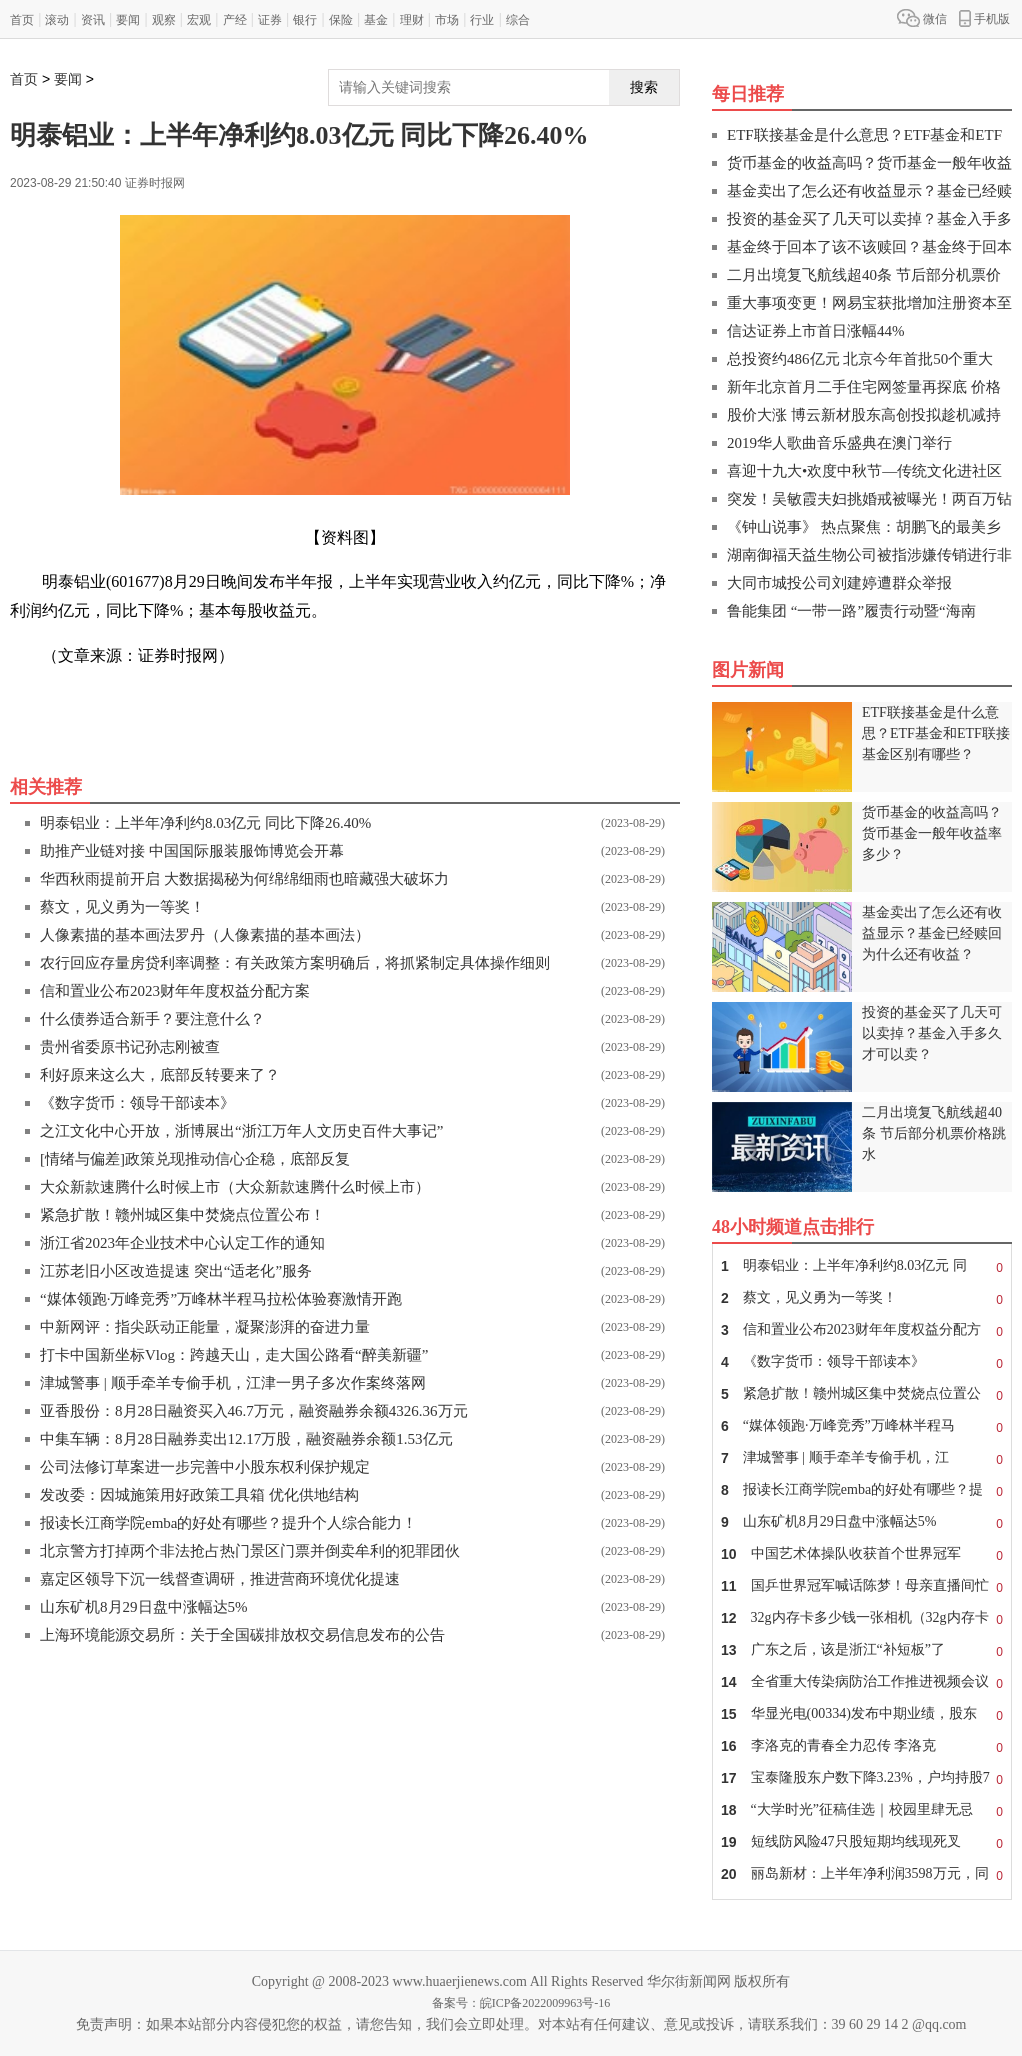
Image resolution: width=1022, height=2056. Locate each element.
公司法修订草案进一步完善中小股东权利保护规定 (205, 1467)
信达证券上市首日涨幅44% (816, 331)
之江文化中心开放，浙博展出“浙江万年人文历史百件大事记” (241, 1131)
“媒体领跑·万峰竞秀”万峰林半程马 (862, 1426)
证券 (270, 20)
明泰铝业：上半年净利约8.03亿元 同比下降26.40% (205, 823)
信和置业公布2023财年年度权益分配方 (862, 1330)
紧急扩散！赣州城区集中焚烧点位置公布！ (182, 1215)
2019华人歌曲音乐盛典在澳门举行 (839, 443)
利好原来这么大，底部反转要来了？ (160, 1075)
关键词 (66, 700)
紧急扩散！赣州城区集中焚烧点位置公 (862, 1394)
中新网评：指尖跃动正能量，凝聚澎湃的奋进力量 (205, 1327)
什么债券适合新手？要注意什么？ (152, 1019)
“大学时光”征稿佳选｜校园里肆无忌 (862, 1810)
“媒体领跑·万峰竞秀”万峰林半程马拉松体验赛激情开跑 (221, 1299)
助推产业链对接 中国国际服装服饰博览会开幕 (192, 851)
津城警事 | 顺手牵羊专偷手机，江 (862, 1458)
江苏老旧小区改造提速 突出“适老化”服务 (176, 1271)
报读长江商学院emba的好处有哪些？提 (862, 1490)
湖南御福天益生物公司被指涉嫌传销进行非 (869, 555)
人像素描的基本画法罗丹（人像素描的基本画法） (205, 935)
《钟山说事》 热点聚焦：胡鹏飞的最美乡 (864, 527)
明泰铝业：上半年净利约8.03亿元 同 (862, 1266)
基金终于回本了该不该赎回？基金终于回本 (869, 247)
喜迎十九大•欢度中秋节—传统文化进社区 (864, 471)
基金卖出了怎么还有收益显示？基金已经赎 (869, 191)
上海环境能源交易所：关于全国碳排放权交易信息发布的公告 (242, 1635)
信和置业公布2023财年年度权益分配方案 (175, 991)
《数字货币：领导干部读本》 (137, 1103)
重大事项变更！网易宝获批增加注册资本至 (869, 303)
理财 (412, 20)
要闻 (128, 20)
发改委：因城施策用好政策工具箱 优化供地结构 (199, 1495)
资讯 (93, 20)
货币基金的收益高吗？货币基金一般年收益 (869, 163)
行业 (482, 20)
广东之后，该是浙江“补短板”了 (862, 1650)
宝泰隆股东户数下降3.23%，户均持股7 (862, 1778)
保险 (341, 20)
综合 (518, 20)
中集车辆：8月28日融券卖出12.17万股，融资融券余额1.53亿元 (246, 1439)
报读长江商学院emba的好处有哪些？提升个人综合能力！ (228, 1523)
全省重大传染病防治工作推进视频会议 (862, 1682)
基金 (376, 20)
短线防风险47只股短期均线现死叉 (862, 1842)
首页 (22, 20)
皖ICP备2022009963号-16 (545, 2003)
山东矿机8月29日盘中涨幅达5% (144, 1607)
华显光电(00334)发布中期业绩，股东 (862, 1714)
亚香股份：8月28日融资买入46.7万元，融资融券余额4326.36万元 (254, 1411)
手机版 (984, 18)
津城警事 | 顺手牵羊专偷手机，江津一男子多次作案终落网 (233, 1383)
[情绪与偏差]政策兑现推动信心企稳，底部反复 (195, 1159)
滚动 (57, 20)
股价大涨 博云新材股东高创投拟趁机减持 (864, 415)
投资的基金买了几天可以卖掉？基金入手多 (869, 219)
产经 (235, 20)
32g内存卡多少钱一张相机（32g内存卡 (862, 1618)
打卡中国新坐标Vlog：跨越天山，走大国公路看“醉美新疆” (234, 1355)
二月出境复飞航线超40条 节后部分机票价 (864, 275)
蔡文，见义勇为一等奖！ (122, 907)
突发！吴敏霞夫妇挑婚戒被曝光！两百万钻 (869, 499)
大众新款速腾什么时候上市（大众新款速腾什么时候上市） (235, 1187)
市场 (447, 20)
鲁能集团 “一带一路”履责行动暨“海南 (851, 611)
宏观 (199, 20)
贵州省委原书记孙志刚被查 (130, 1047)
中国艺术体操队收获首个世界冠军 (862, 1554)
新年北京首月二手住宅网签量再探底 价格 (864, 387)
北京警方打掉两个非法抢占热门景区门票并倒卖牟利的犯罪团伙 (250, 1551)
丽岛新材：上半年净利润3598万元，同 (862, 1874)
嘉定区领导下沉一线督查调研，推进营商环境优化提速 (220, 1579)
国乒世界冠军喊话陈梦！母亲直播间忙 (862, 1586)
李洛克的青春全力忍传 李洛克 (862, 1746)
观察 (164, 20)
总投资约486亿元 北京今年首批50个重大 (860, 359)
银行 (305, 20)
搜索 (644, 87)
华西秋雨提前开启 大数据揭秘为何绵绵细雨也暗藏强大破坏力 (244, 879)
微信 (922, 18)
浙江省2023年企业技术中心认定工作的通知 (182, 1243)
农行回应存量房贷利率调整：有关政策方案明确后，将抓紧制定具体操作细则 (295, 963)
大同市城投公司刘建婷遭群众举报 (839, 583)
